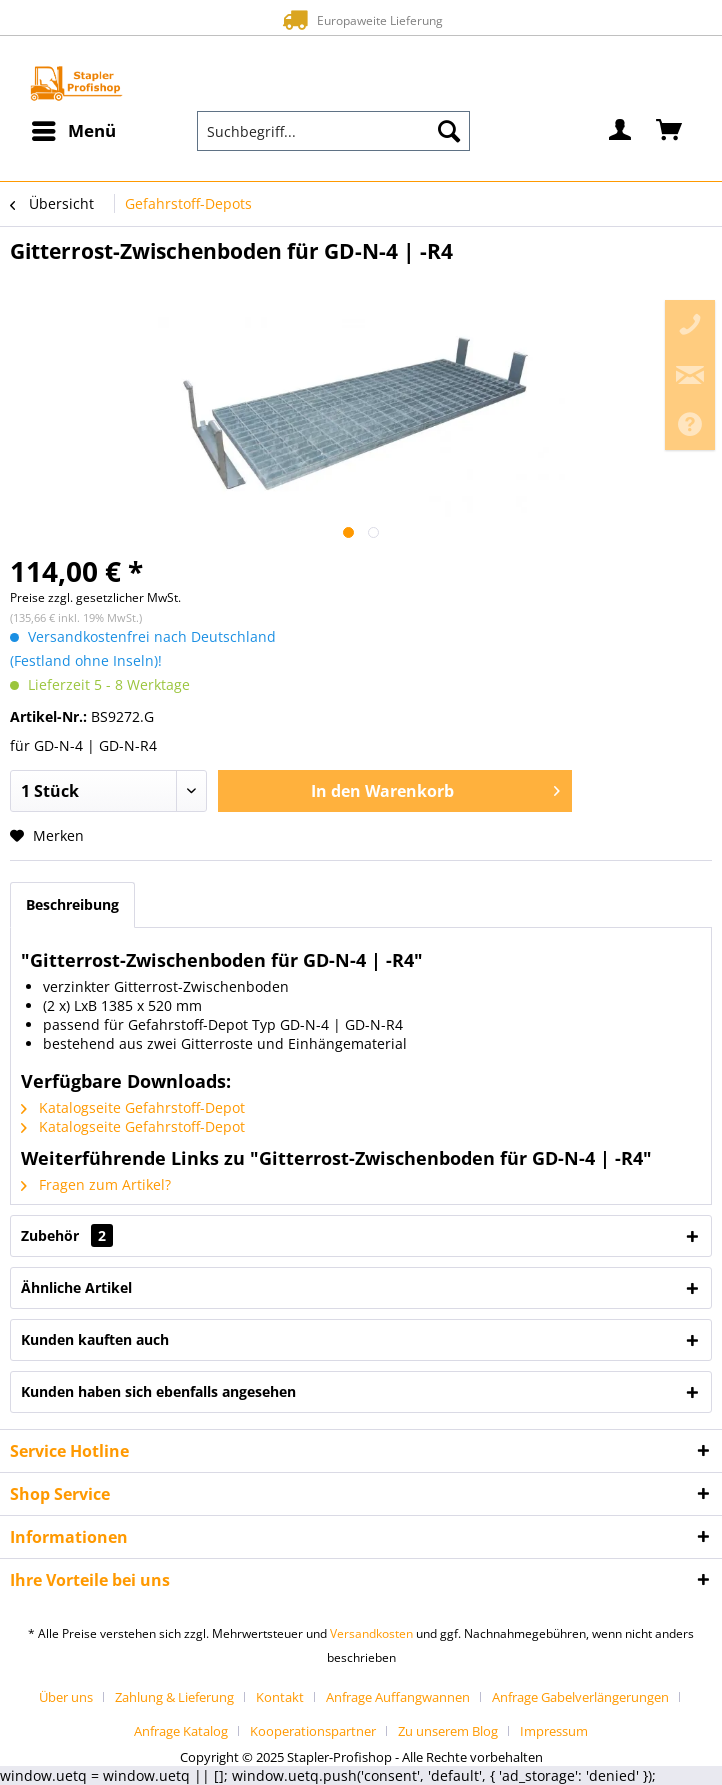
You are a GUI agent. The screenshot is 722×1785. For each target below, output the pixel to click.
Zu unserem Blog (448, 1731)
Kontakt (280, 1697)
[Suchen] (449, 131)
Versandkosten (371, 1633)
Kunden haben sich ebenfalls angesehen (158, 1391)
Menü (74, 128)
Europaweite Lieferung (361, 19)
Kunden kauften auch (95, 1339)
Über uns (66, 1697)
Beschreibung (72, 904)
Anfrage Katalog (181, 1731)
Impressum (554, 1731)
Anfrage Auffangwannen (398, 1697)
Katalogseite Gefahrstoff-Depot (133, 1107)
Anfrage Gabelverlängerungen (580, 1697)
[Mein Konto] (621, 131)
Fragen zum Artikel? (96, 1184)
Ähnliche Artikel (76, 1287)
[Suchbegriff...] (333, 131)
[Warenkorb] (670, 131)
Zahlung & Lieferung (174, 1697)
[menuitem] (73, 131)
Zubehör (67, 1235)
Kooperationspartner (313, 1731)
